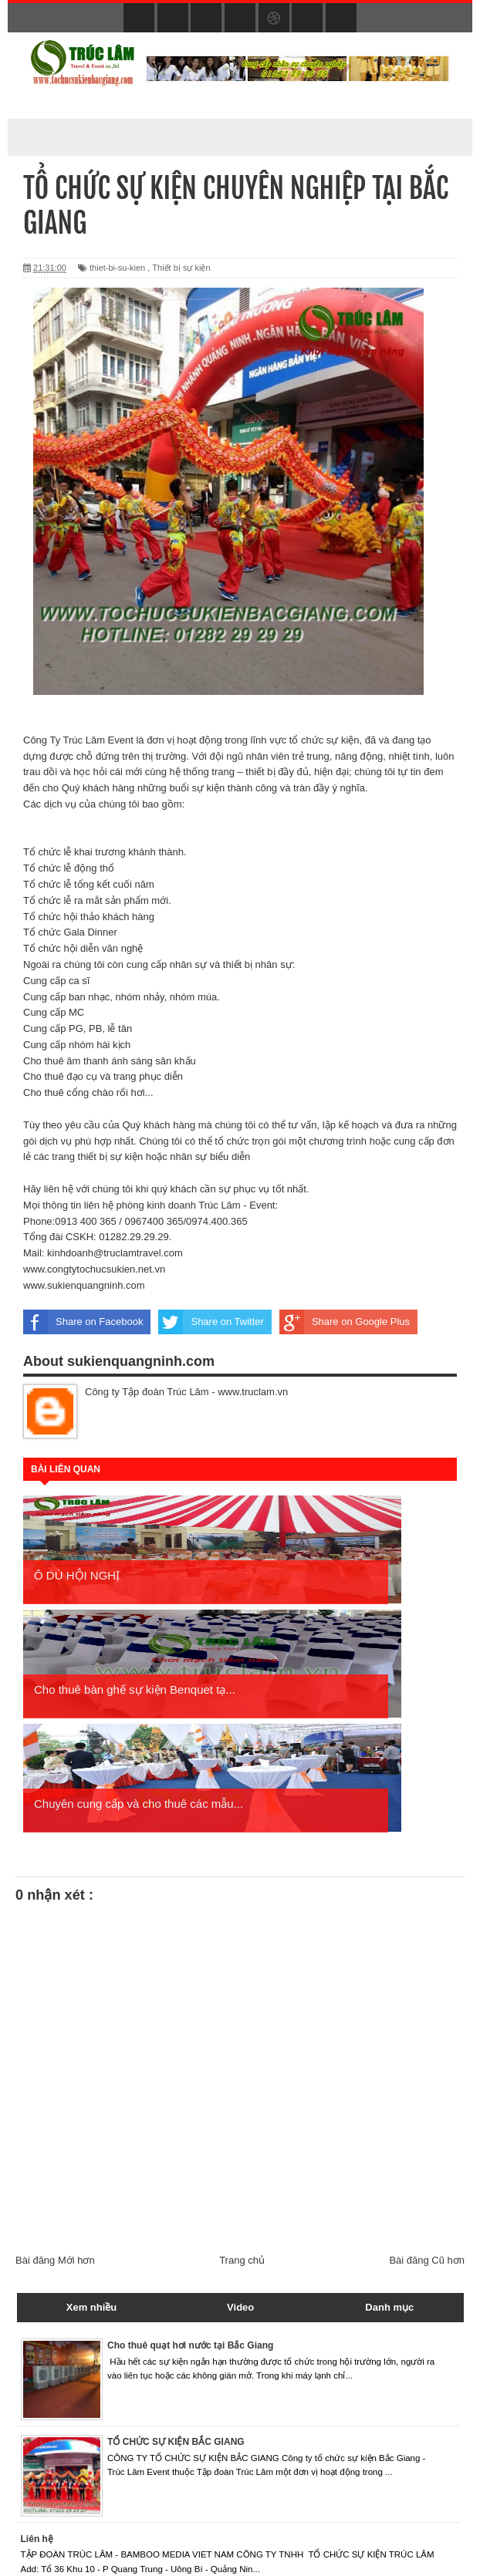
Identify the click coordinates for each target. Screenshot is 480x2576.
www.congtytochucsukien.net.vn (94, 1269)
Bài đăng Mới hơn (55, 2146)
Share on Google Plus (344, 1322)
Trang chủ (242, 2146)
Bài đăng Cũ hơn (427, 2146)
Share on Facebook (83, 1322)
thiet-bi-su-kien (117, 267)
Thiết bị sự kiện (181, 267)
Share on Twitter (210, 1322)
